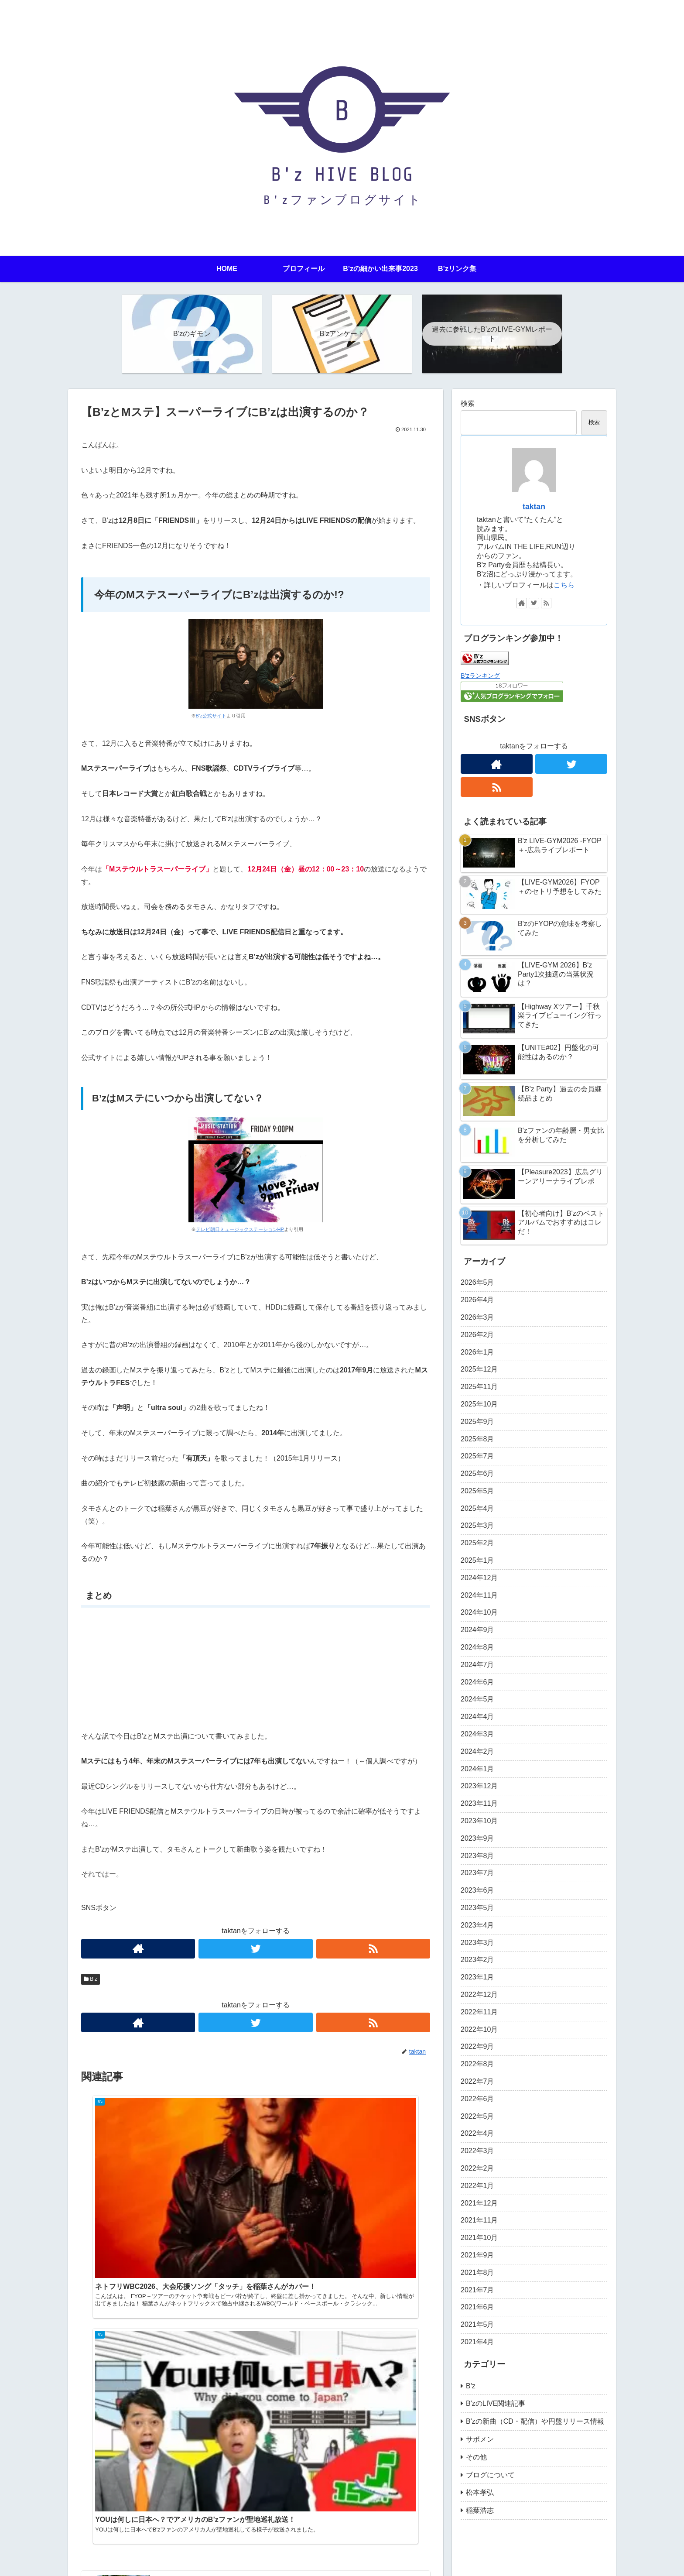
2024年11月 (479, 1595)
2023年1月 (477, 1977)
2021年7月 (477, 2290)
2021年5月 (477, 2324)
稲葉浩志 (480, 2510)
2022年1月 (477, 2185)
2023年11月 (479, 1803)
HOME (85, 2563)
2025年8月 (477, 1439)
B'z (90, 1979)
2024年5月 (477, 1699)
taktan (534, 506)
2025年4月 (477, 1508)
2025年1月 (477, 1560)
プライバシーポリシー (134, 2563)
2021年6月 (477, 2307)
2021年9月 (477, 2255)
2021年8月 (477, 2272)
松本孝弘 (480, 2492)
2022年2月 (477, 2168)
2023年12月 (479, 1786)
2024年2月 (477, 1751)
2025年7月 (477, 1456)
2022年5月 (477, 2116)
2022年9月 (477, 2046)
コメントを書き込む (256, 2408)
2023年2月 (477, 1959)
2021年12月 (479, 2203)
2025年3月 (477, 1525)
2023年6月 (477, 1890)
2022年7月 (477, 2081)
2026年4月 (477, 1299)
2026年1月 (477, 1352)
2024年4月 (477, 1716)
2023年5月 (477, 1907)
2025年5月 (477, 1491)
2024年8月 (477, 1647)
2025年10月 (479, 1404)
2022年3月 (477, 2150)
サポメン (480, 2439)
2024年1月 (477, 1769)
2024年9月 (477, 1629)
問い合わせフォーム (201, 2563)
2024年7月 (477, 1664)
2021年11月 (479, 2220)
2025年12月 (479, 1369)
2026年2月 (477, 1334)
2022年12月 (479, 1994)
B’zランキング (480, 675)
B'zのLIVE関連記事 (495, 2403)
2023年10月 (479, 1821)
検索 (468, 403)
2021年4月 (477, 2342)
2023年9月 (477, 1838)
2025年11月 (479, 1386)
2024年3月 (477, 1734)
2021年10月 (479, 2237)
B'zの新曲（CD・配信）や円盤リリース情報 (535, 2421)
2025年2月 (477, 1543)
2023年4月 (477, 1925)
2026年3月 (477, 1317)
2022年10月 (479, 2029)
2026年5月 (477, 1282)
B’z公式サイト (211, 715)
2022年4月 (477, 2133)
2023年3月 (477, 1942)
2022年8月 (477, 2064)
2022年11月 (479, 2012)
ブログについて (490, 2475)
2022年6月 (477, 2099)
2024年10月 (479, 1612)
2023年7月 (477, 1872)
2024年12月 (479, 1577)
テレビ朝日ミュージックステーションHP (240, 1229)
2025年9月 (477, 1421)
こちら (564, 585)
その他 (476, 2457)
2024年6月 (477, 1682)
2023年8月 (477, 1855)
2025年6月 (477, 1473)
